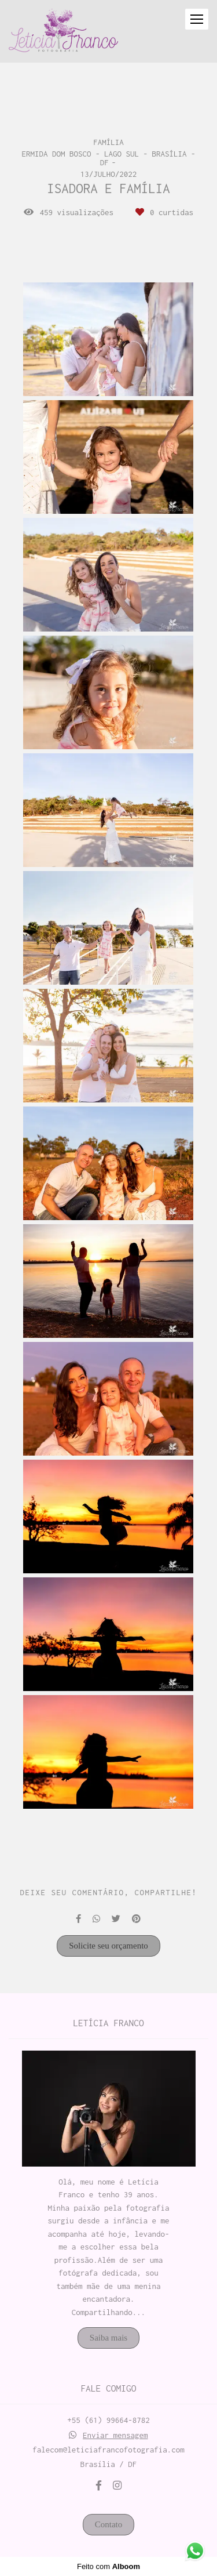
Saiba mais (108, 2337)
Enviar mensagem (115, 2435)
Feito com (108, 2566)
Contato (109, 2524)
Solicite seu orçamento (108, 1945)
